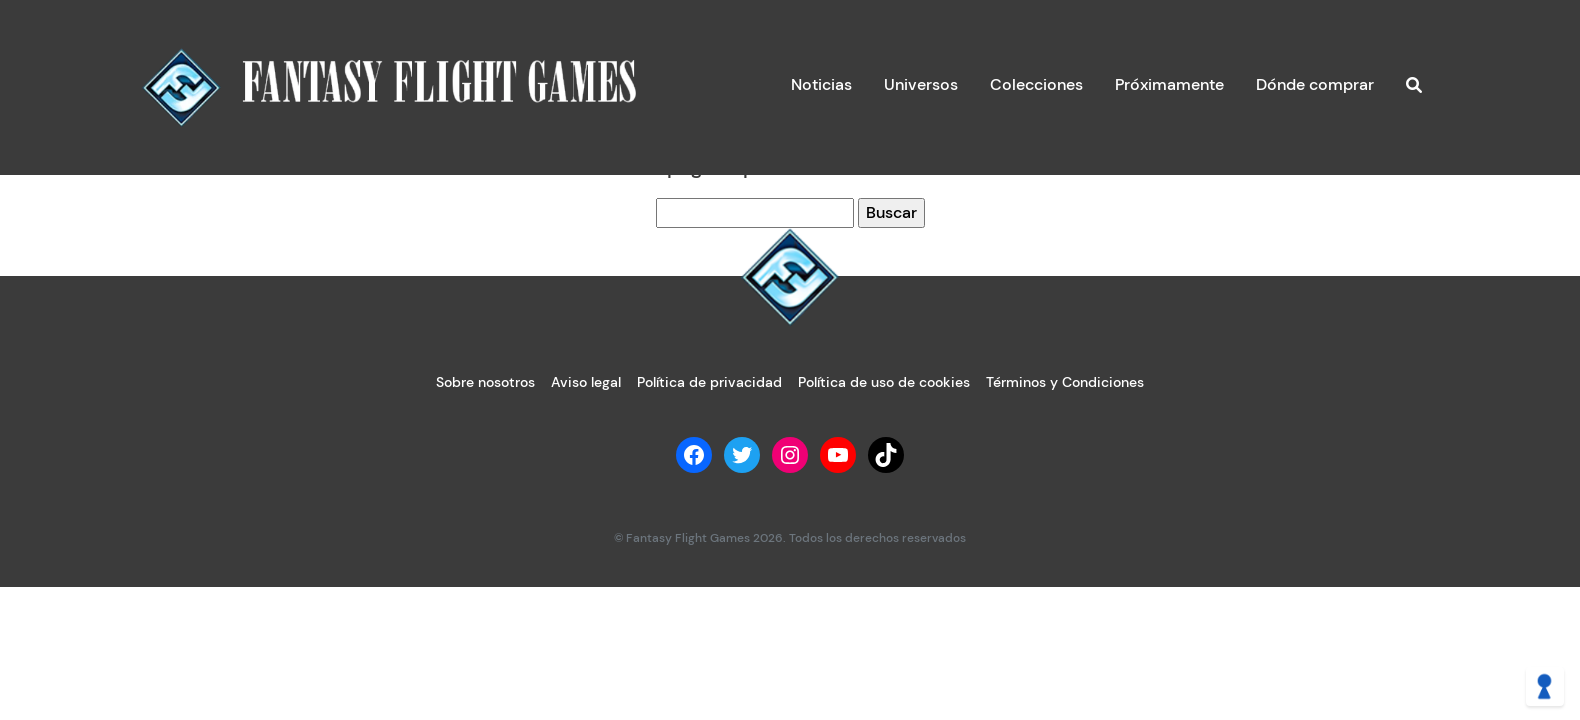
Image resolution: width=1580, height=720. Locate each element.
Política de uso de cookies (884, 382)
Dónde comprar (1315, 84)
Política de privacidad (709, 382)
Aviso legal (586, 382)
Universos (921, 84)
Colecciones (1036, 84)
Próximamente (1169, 84)
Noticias (821, 84)
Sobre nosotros (485, 382)
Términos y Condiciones (1065, 382)
